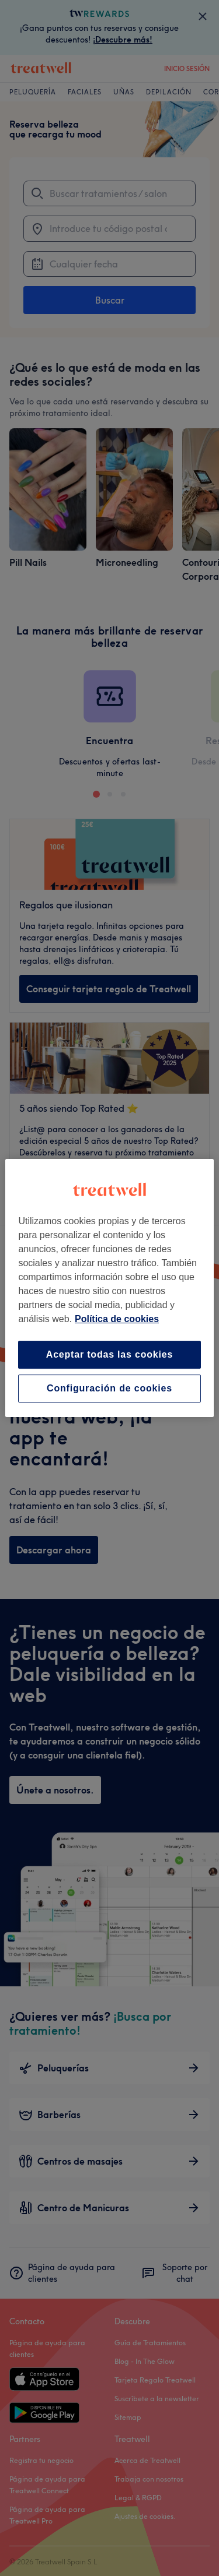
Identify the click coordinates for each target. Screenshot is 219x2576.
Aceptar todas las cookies (109, 1354)
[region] (109, 1288)
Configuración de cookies (109, 1388)
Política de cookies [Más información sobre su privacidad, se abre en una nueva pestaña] (117, 1319)
